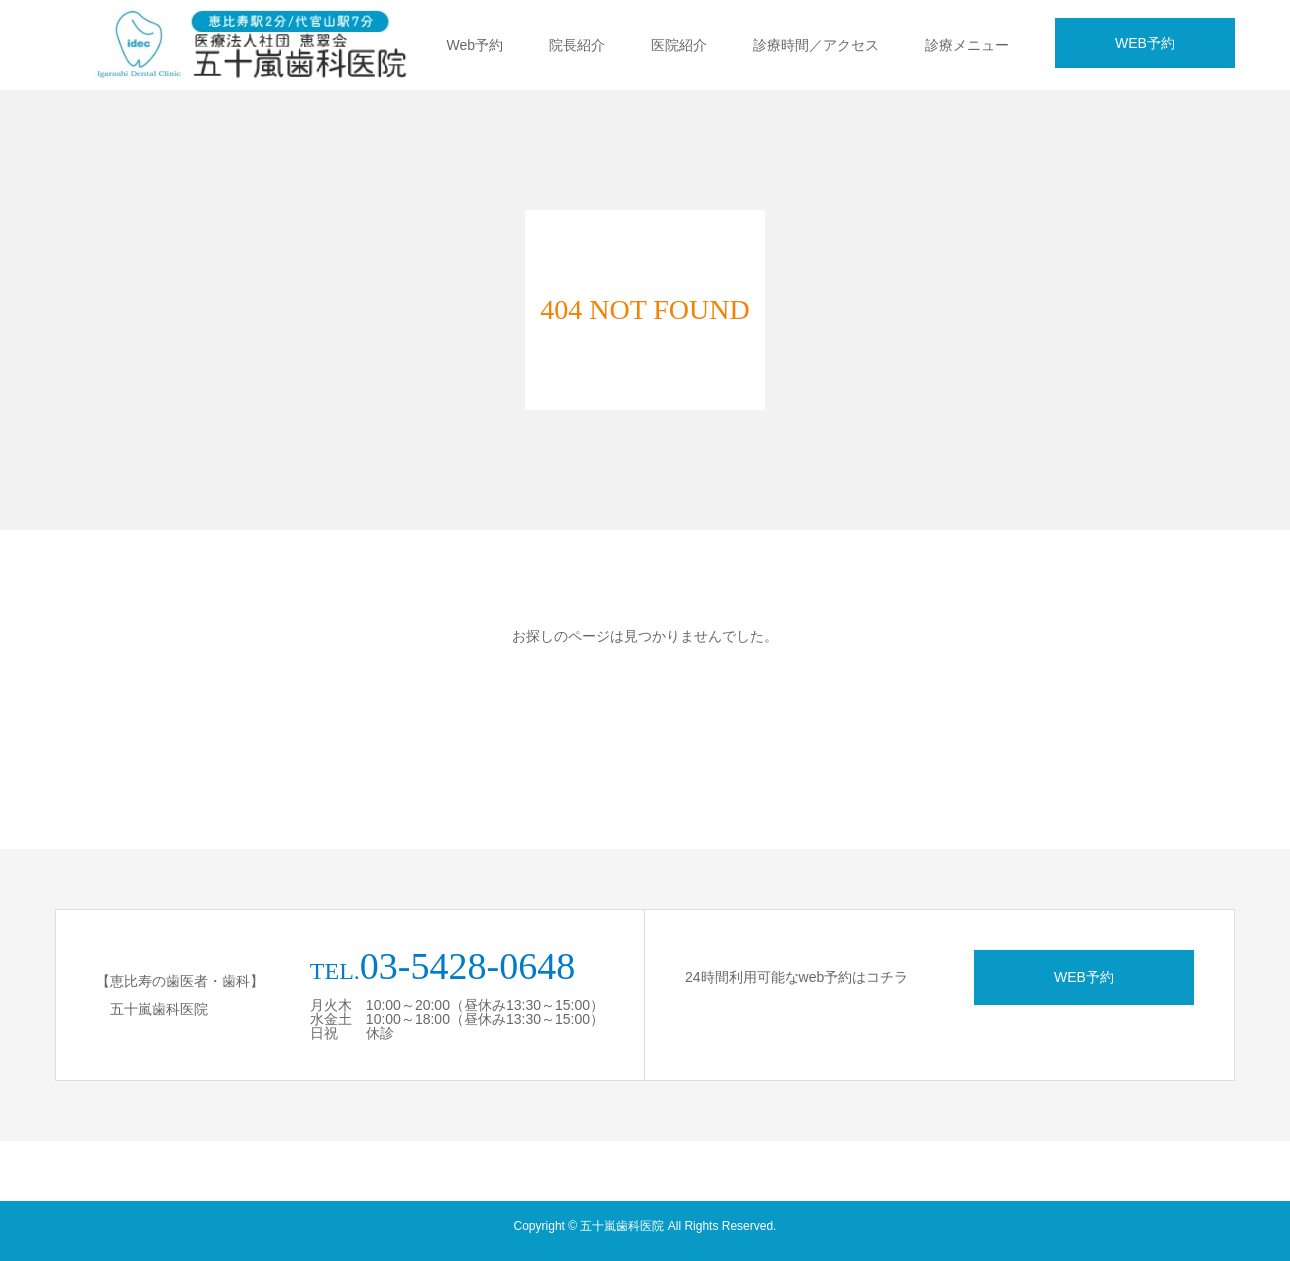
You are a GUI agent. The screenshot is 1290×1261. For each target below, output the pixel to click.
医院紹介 (679, 45)
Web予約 (474, 45)
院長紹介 (577, 45)
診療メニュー (967, 45)
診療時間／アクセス (816, 45)
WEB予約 (1145, 43)
